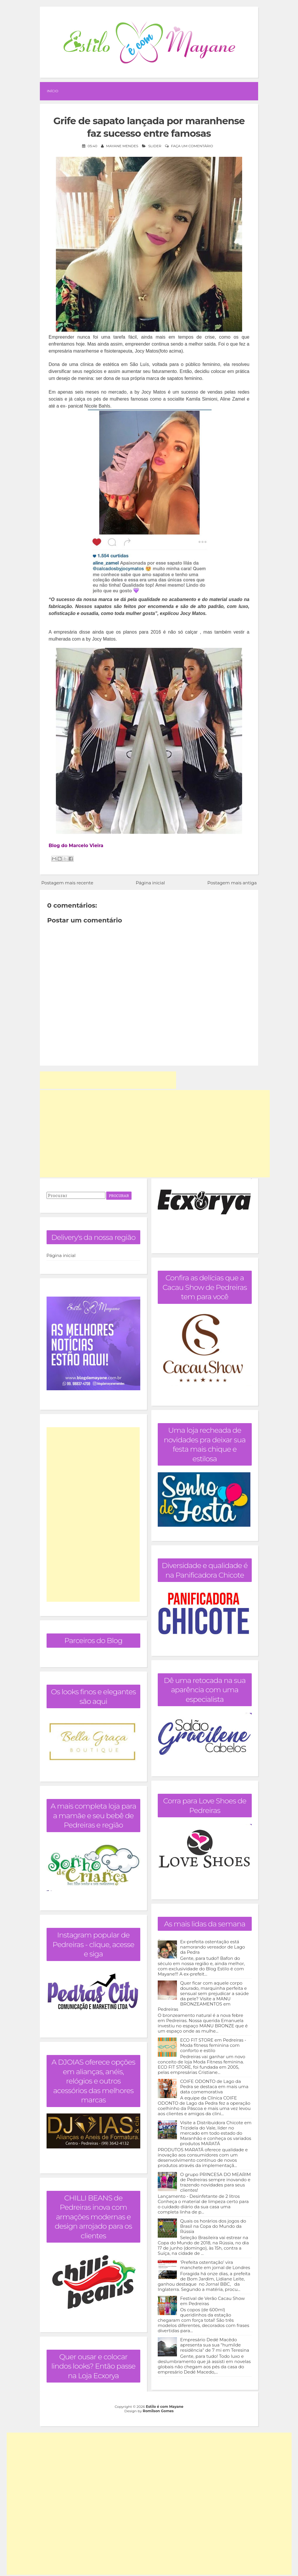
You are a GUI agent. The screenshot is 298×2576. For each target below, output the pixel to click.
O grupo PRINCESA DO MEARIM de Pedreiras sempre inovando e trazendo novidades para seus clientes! (215, 2182)
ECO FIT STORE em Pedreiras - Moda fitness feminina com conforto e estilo (213, 2045)
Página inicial (150, 883)
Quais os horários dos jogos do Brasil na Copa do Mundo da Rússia (213, 2226)
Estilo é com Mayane (164, 2406)
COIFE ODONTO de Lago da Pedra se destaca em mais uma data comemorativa (214, 2087)
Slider (154, 146)
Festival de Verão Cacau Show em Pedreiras (212, 2301)
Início (52, 91)
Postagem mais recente (67, 883)
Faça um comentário (192, 146)
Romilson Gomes (158, 2411)
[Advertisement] (108, 1080)
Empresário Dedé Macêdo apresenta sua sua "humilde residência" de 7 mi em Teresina (214, 2345)
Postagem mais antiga (232, 883)
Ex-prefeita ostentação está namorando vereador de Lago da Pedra (212, 1947)
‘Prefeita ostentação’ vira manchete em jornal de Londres (215, 2264)
